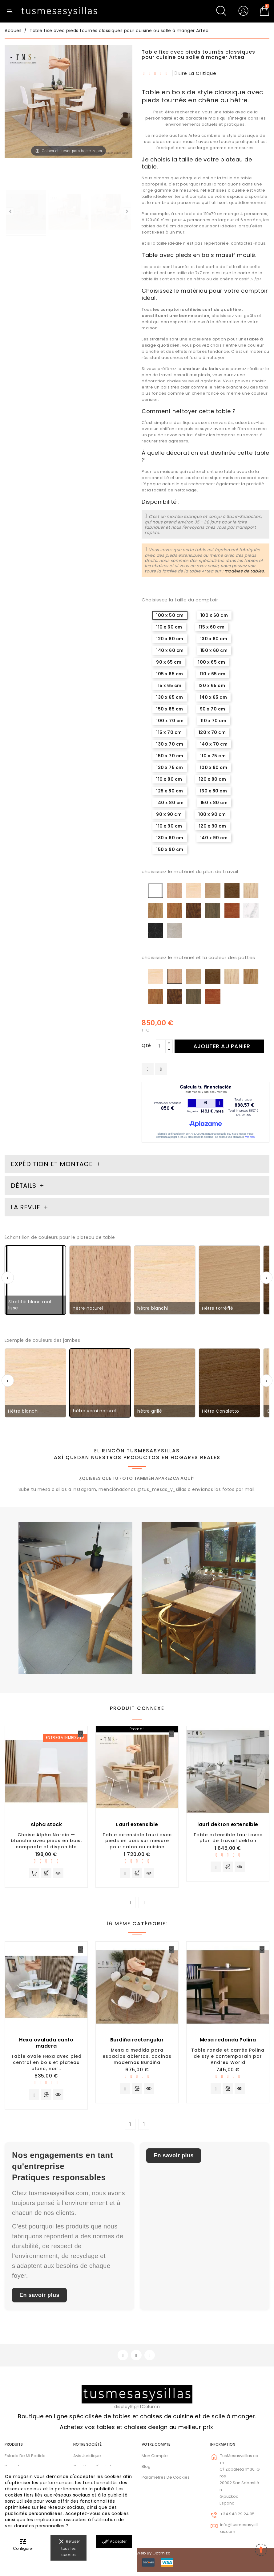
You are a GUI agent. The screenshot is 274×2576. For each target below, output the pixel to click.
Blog (146, 2471)
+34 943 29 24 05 (237, 2518)
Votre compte (156, 2449)
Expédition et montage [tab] (52, 1164)
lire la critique (196, 73)
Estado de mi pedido (25, 2460)
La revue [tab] (26, 1207)
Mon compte (155, 2460)
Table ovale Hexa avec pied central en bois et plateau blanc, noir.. (46, 2064)
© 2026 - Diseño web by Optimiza (137, 2557)
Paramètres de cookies (166, 2481)
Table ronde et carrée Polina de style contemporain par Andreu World (227, 2058)
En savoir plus (39, 2298)
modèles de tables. (244, 571)
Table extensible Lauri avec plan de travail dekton (228, 1838)
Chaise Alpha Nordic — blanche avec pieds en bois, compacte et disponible (46, 1841)
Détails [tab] (23, 1185)
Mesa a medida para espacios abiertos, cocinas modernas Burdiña (137, 2058)
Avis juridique (87, 2460)
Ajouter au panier (224, 1046)
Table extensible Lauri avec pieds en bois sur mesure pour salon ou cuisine (137, 1841)
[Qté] (161, 1046)
